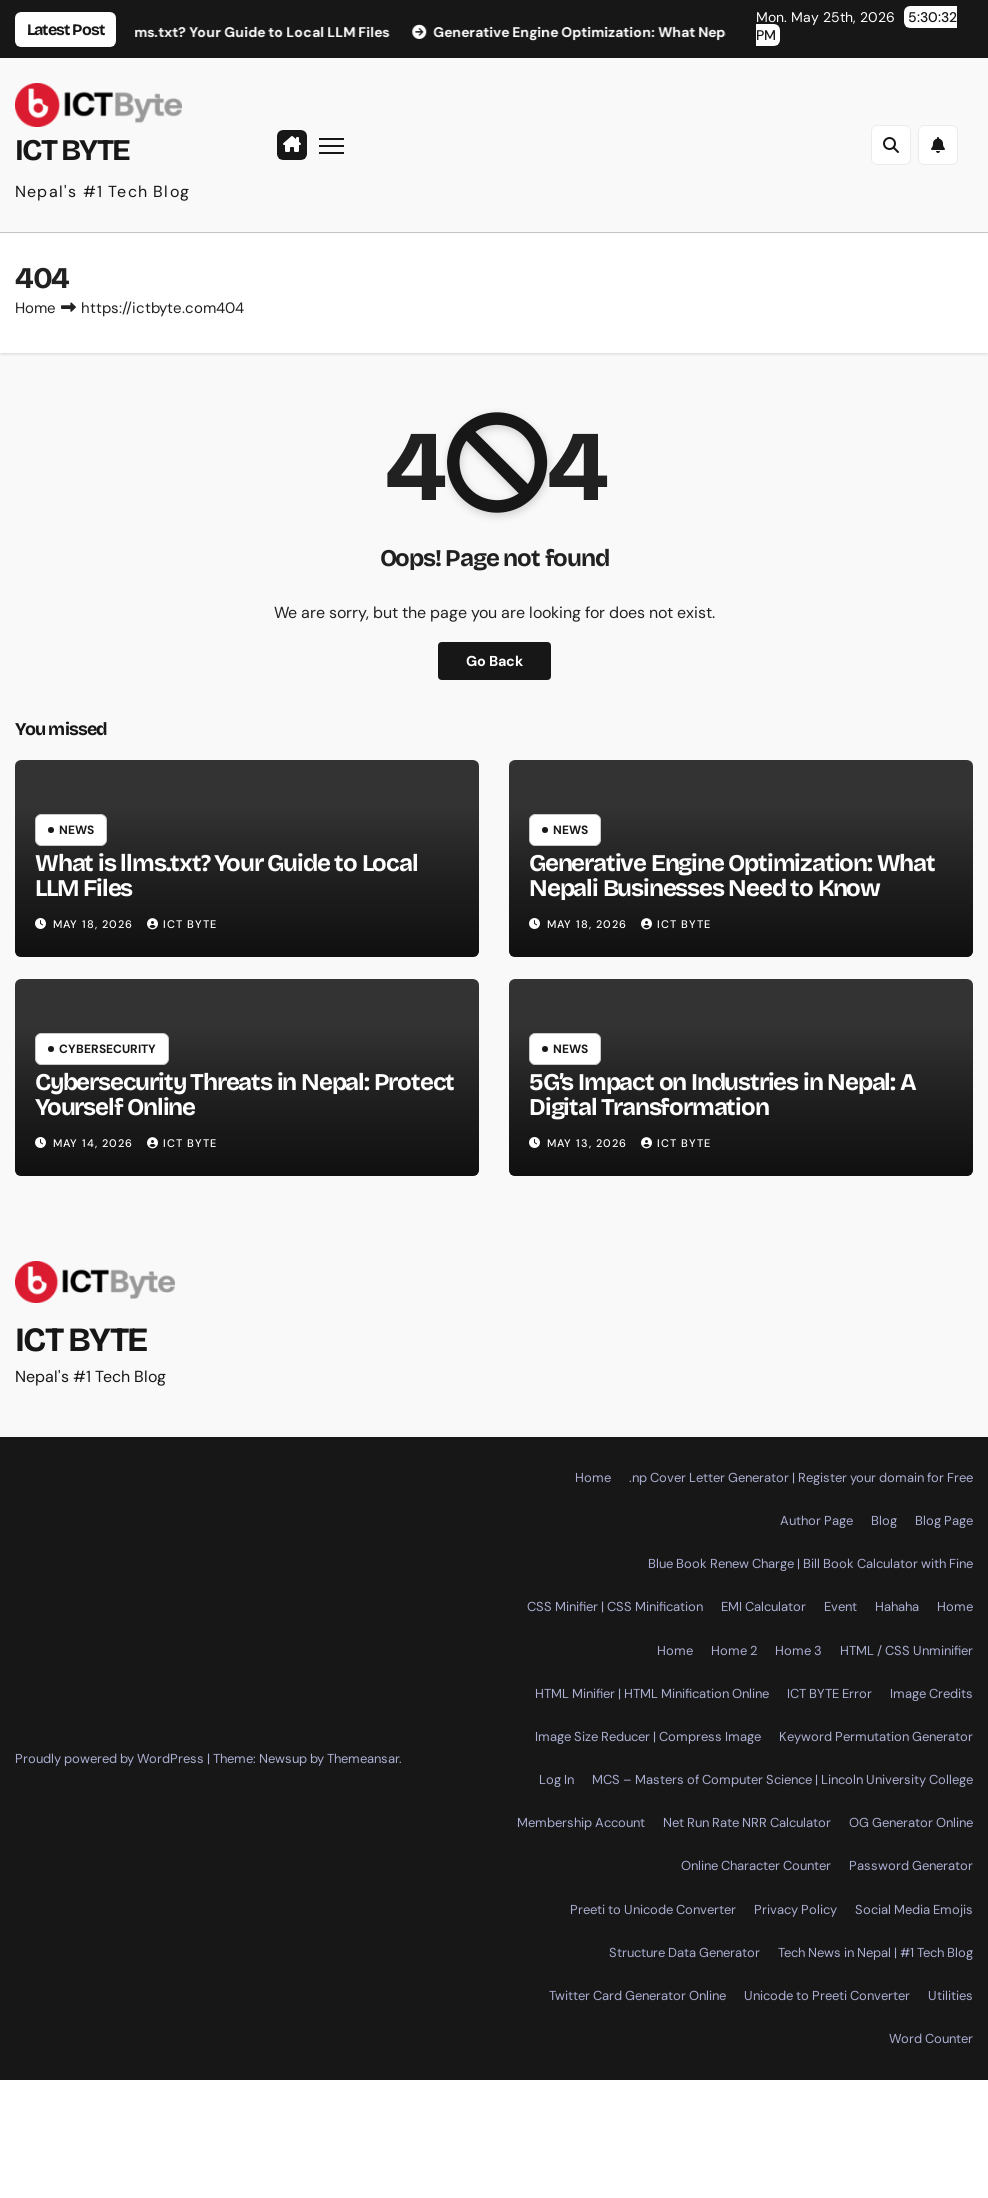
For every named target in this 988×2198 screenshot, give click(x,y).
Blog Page (944, 1520)
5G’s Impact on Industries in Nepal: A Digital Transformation (722, 1094)
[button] (891, 145)
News (76, 830)
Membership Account (581, 1822)
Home (35, 308)
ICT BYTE (72, 150)
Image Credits (931, 1693)
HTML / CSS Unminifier (906, 1650)
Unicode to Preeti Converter (827, 1995)
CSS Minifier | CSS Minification (615, 1606)
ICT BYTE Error (829, 1693)
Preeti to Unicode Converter (653, 1909)
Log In (556, 1779)
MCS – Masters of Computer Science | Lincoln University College (782, 1779)
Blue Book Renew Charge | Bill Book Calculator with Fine (810, 1563)
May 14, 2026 (95, 1143)
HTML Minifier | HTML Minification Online (652, 1693)
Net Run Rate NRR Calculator (747, 1822)
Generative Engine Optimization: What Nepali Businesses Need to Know (732, 875)
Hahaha (897, 1606)
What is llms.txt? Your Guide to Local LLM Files (226, 875)
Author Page (816, 1520)
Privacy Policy (795, 1909)
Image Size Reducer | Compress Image (648, 1736)
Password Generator (911, 1865)
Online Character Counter (756, 1865)
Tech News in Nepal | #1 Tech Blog (875, 1952)
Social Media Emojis (914, 1909)
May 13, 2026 (589, 1143)
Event (840, 1606)
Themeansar (363, 1758)
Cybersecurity (107, 1049)
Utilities (950, 1995)
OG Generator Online (911, 1822)
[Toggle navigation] (331, 144)
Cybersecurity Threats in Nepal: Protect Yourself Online (244, 1094)
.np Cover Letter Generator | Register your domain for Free (801, 1477)
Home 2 (734, 1650)
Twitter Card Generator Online (637, 1995)
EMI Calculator (763, 1606)
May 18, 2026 (95, 924)
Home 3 (798, 1650)
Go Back (494, 661)
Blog (884, 1520)
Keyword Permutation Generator (876, 1736)
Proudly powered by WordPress (111, 1758)
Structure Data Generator (684, 1952)
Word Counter (931, 2038)
